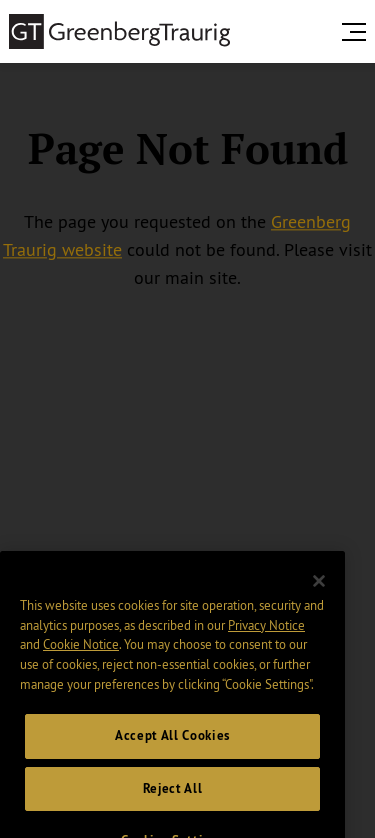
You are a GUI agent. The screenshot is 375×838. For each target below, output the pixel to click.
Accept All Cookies (172, 745)
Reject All (173, 798)
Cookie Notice (81, 654)
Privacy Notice (266, 635)
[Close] (319, 591)
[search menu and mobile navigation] (358, 32)
